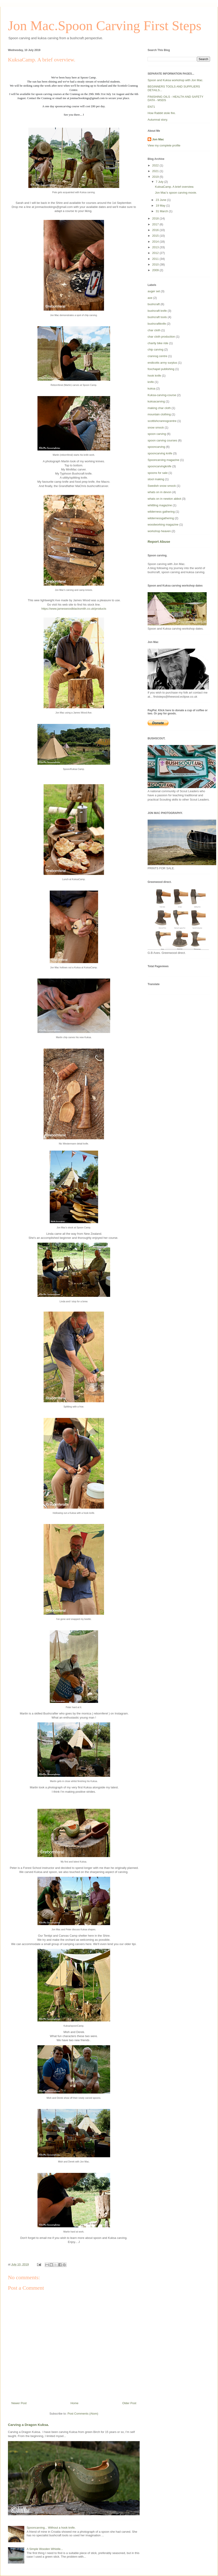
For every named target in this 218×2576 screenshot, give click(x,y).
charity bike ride (158, 343)
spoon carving (157, 434)
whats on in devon (159, 492)
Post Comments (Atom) (82, 2413)
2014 (156, 241)
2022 (156, 165)
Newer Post (19, 2403)
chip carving (155, 349)
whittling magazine (160, 505)
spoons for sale (158, 473)
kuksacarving (156, 401)
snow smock (156, 427)
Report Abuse (159, 541)
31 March (162, 211)
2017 (156, 224)
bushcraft (154, 304)
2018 (156, 218)
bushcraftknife (157, 323)
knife (151, 382)
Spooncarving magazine (163, 460)
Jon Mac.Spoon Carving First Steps (104, 25)
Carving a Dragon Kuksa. (28, 2425)
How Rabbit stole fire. (162, 113)
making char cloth (159, 408)
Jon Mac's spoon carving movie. (176, 192)
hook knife (154, 375)
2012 (156, 253)
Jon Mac (158, 139)
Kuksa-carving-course (162, 395)
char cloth (154, 330)
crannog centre (157, 356)
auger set (154, 291)
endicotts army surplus (162, 362)
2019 (156, 176)
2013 (156, 247)
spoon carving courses (162, 440)
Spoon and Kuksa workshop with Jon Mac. (175, 80)
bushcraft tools (157, 317)
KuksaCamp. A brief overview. (174, 186)
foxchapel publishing (161, 369)
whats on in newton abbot (164, 498)
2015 (156, 235)
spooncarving (156, 446)
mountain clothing (159, 414)
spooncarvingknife (159, 466)
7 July (160, 181)
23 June (161, 200)
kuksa (151, 388)
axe (150, 297)
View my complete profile (164, 145)
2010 (156, 264)
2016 (156, 230)
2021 (156, 171)
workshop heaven (159, 531)
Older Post (129, 2403)
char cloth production (161, 336)
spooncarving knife (160, 453)
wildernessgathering (161, 518)
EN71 (151, 106)
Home (75, 2403)
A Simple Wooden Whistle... (45, 2549)
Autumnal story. (158, 119)
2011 (156, 259)
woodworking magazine (163, 524)
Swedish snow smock (162, 485)
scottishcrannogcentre (162, 421)
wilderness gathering (161, 511)
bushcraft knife (157, 310)
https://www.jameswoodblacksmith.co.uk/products (73, 608)
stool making (156, 479)
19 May (161, 205)
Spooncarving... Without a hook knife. (51, 2527)
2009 (156, 270)
